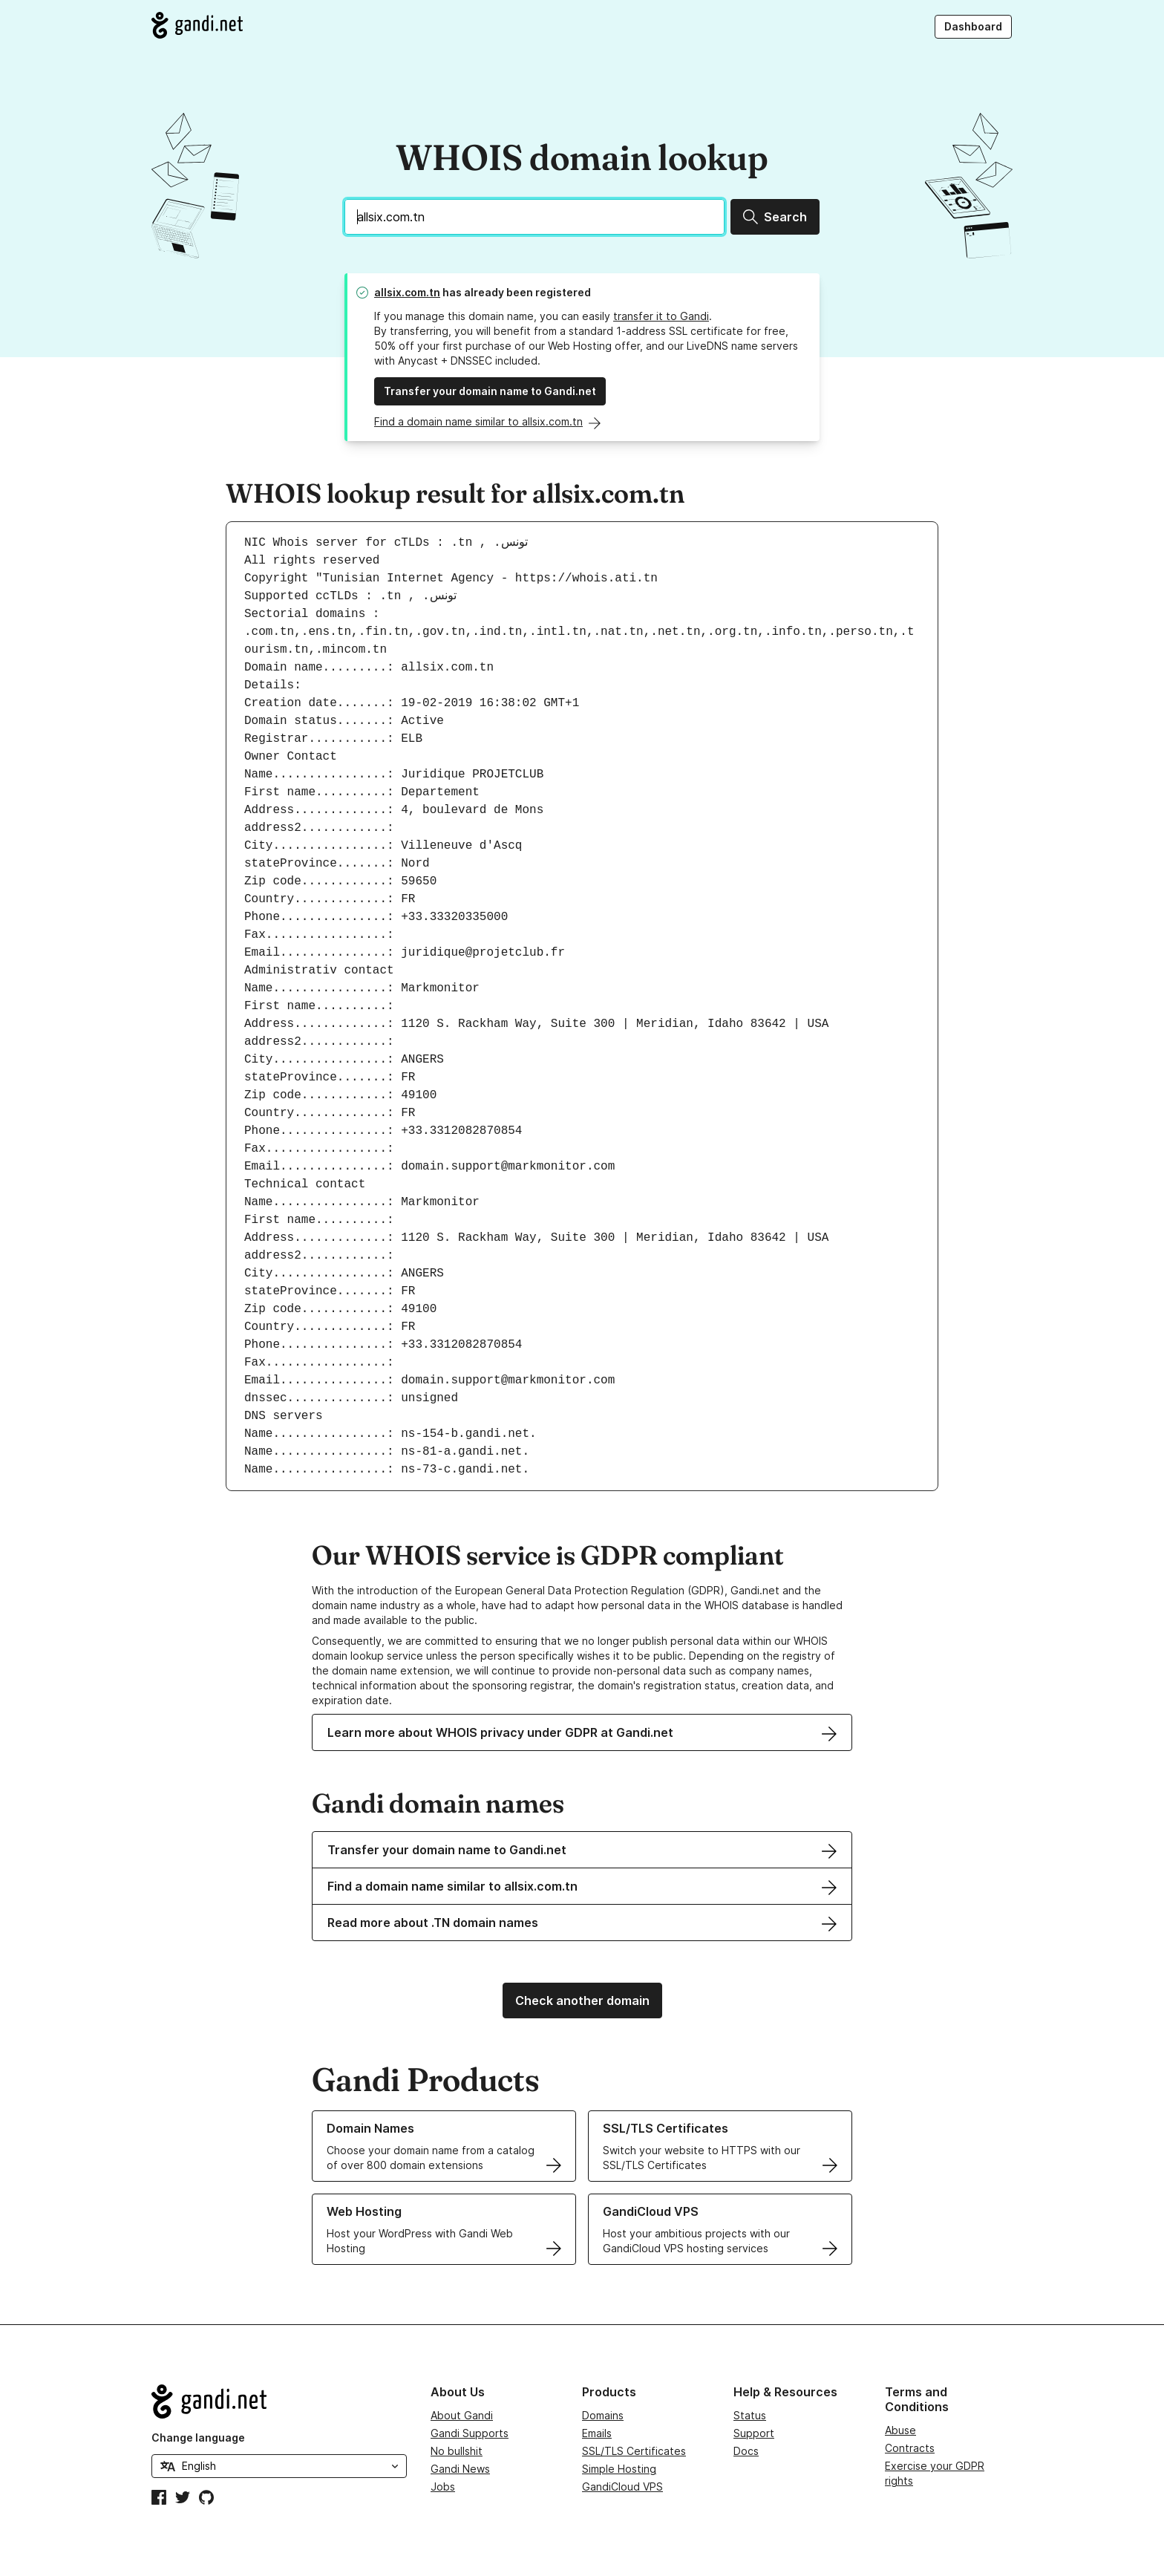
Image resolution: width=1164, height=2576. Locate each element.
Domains (603, 2415)
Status (749, 2415)
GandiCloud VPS (622, 2486)
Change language (198, 2437)
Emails (597, 2433)
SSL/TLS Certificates (634, 2451)
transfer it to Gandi (661, 316)
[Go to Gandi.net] (197, 25)
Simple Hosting (619, 2468)
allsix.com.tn (407, 292)
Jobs (443, 2486)
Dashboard (973, 26)
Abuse (900, 2430)
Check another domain (582, 2000)
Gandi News (460, 2468)
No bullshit (457, 2451)
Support (753, 2433)
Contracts (910, 2448)
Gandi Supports (470, 2433)
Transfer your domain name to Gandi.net (490, 391)
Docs (746, 2451)
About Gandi (462, 2415)
